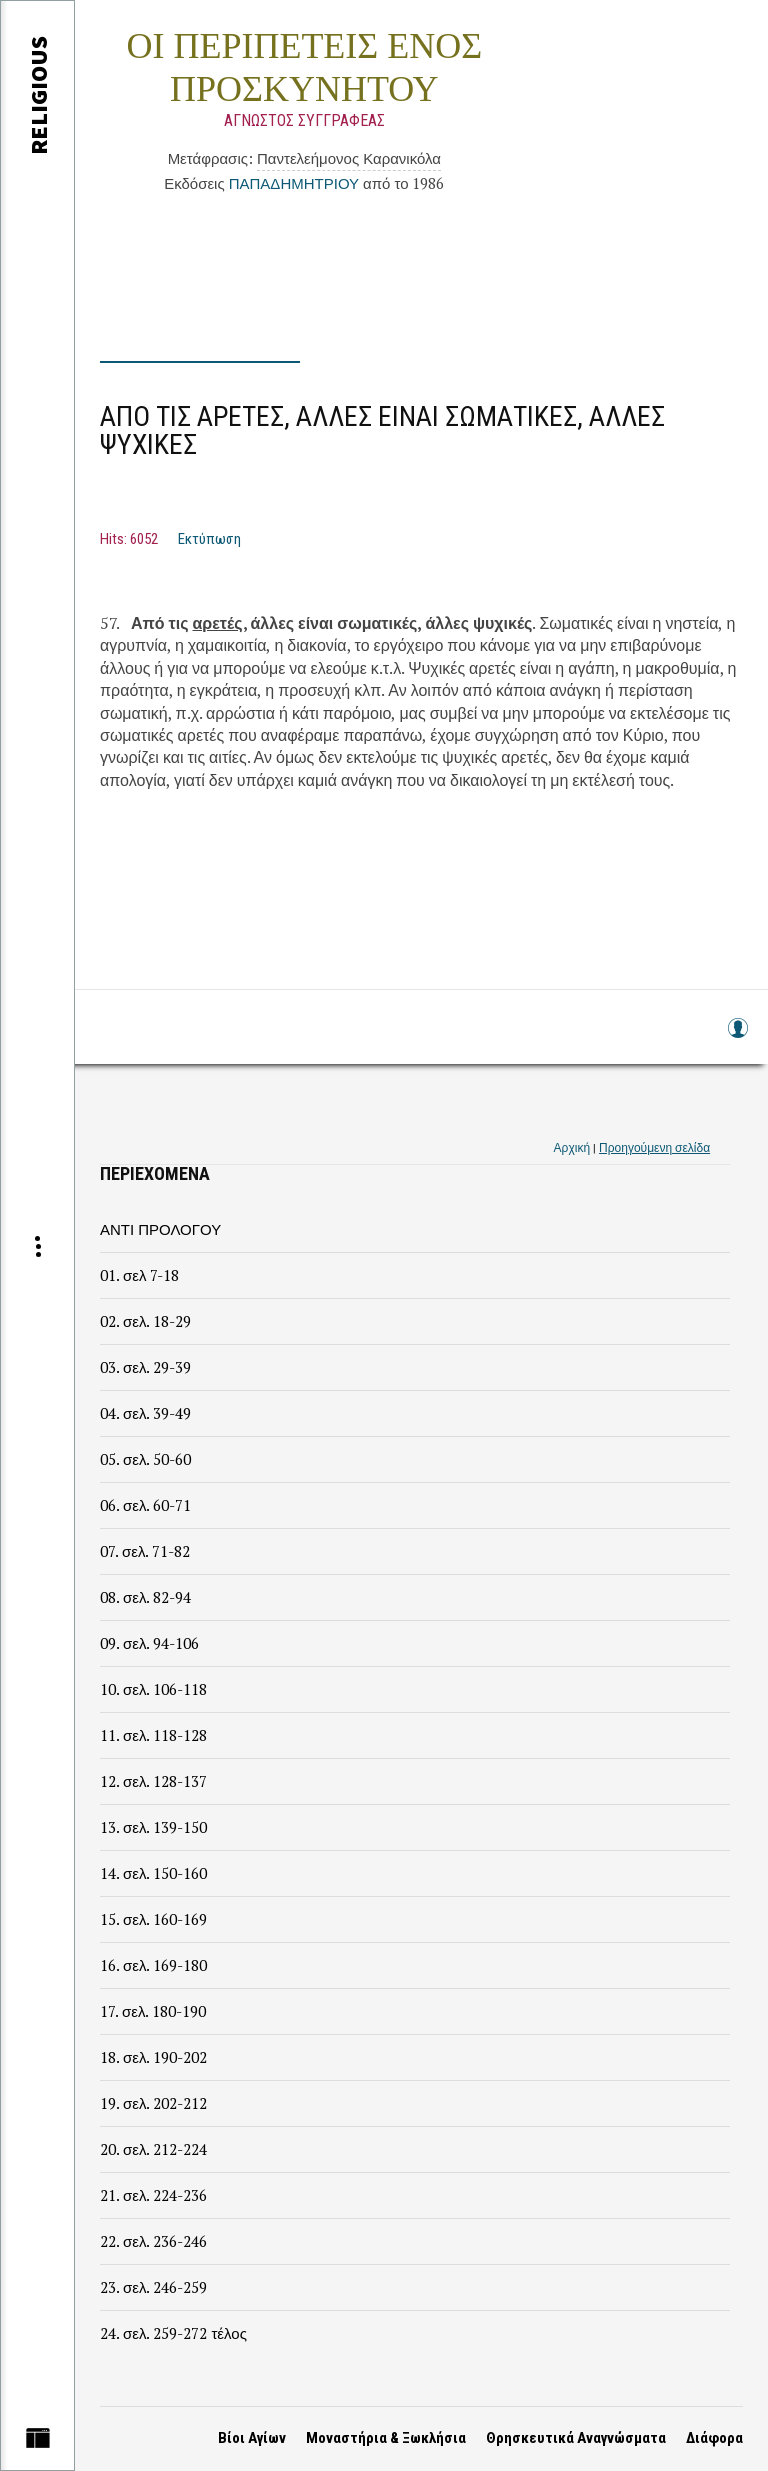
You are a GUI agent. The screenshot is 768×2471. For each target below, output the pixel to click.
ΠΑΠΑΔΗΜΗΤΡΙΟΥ (294, 183)
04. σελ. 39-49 (145, 1413)
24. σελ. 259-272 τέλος (173, 2333)
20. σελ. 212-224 (153, 2149)
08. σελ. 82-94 (145, 1597)
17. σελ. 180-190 (153, 2011)
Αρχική (572, 1147)
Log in (737, 1037)
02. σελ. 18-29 (145, 1321)
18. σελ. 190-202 (153, 2057)
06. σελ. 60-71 (145, 1505)
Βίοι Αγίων (252, 2438)
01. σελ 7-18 (139, 1275)
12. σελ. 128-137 (153, 1781)
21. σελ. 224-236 (153, 2195)
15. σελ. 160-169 (153, 1919)
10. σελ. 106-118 (153, 1689)
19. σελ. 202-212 (153, 2103)
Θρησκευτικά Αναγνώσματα (576, 2438)
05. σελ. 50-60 (145, 1459)
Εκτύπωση (209, 539)
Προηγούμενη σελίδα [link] (654, 1147)
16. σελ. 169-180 (153, 1965)
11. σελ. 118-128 (153, 1735)
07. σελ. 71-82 (145, 1551)
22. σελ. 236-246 (153, 2241)
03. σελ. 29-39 (145, 1367)
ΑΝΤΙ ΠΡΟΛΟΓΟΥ (160, 1229)
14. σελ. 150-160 (153, 1873)
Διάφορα (714, 2438)
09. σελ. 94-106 (149, 1643)
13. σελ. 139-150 (153, 1827)
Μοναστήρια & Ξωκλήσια (386, 2438)
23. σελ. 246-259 (153, 2287)
